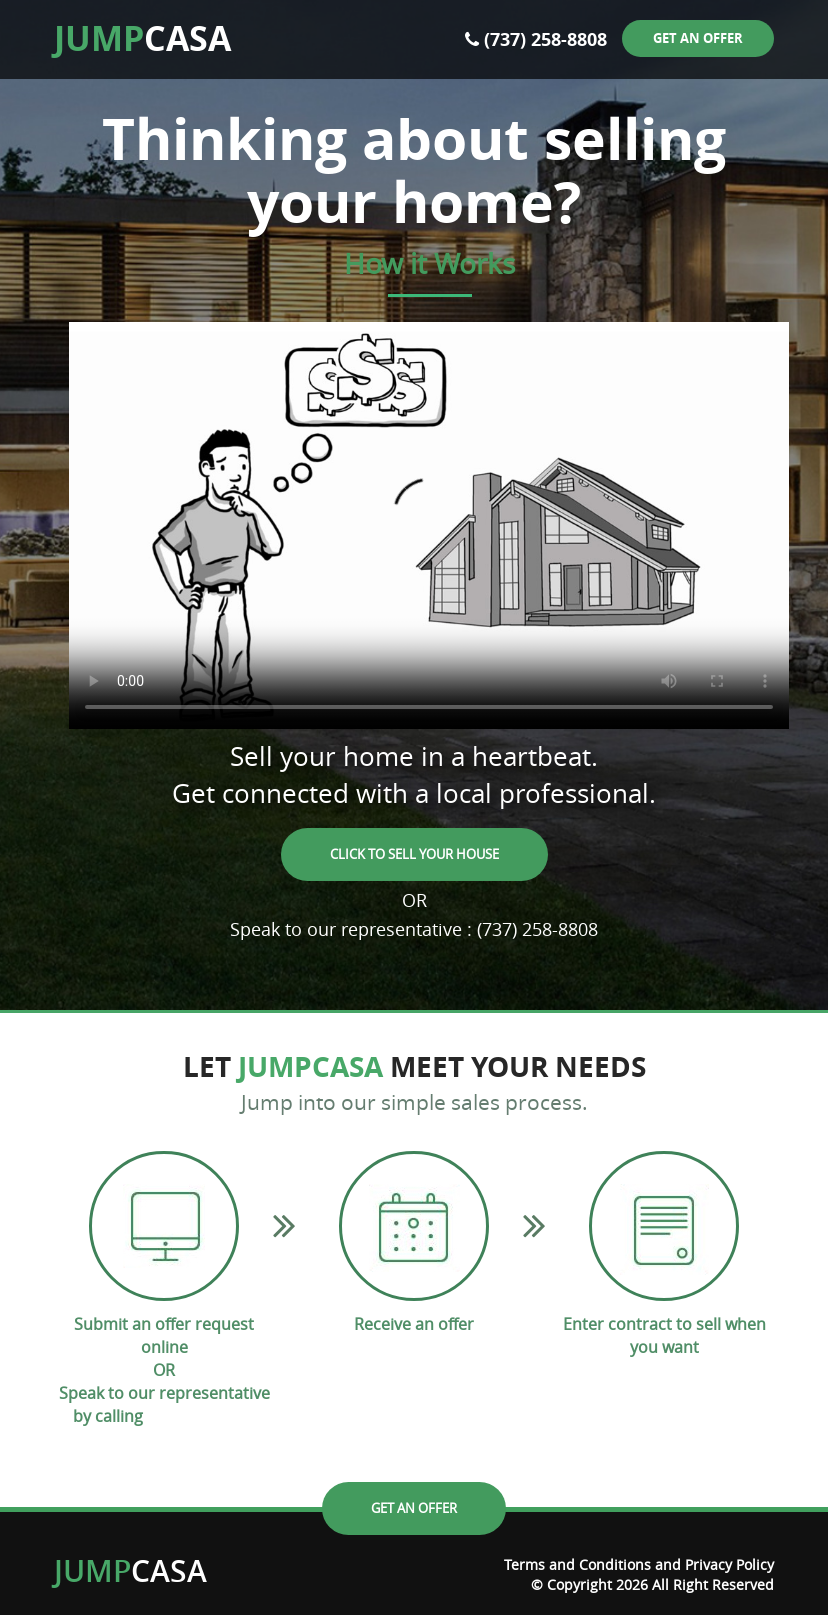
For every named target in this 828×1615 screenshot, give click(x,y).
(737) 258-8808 (545, 39)
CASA (142, 38)
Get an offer (698, 38)
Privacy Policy (729, 1564)
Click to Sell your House (414, 854)
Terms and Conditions (577, 1564)
